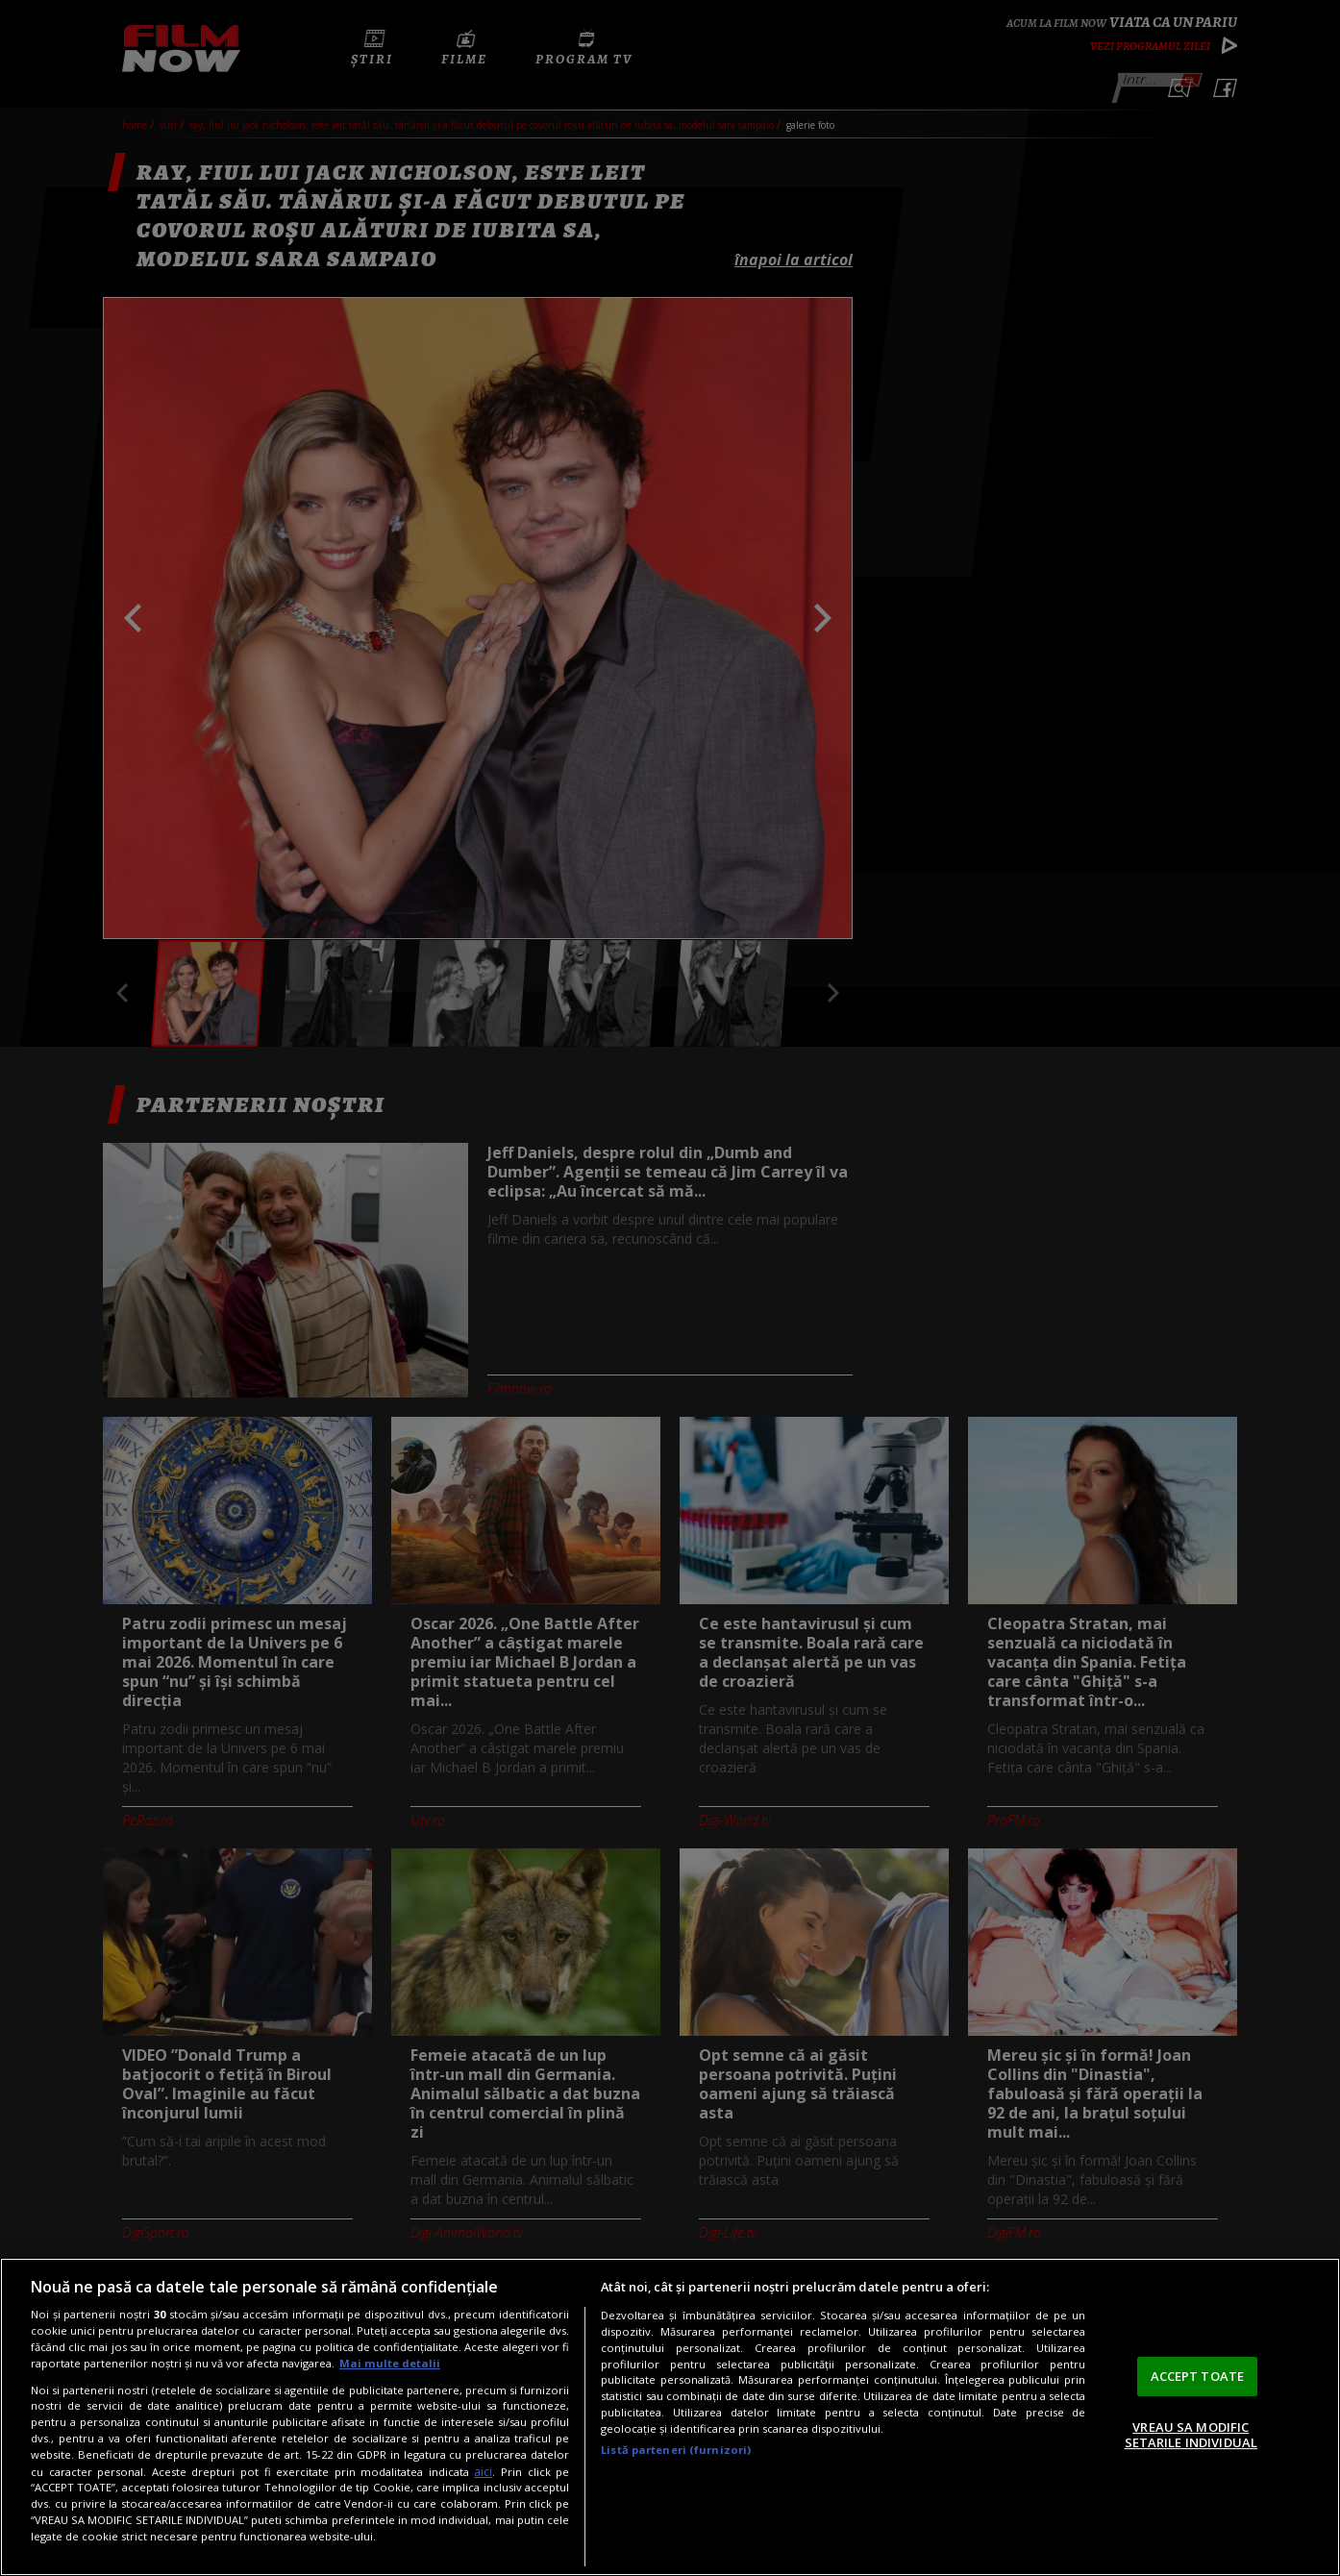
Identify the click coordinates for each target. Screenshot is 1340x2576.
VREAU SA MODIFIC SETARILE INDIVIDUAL (1191, 2434)
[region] (670, 2417)
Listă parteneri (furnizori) (676, 2449)
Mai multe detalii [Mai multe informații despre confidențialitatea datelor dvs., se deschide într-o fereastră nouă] (389, 2363)
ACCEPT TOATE (1198, 2376)
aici (483, 2472)
